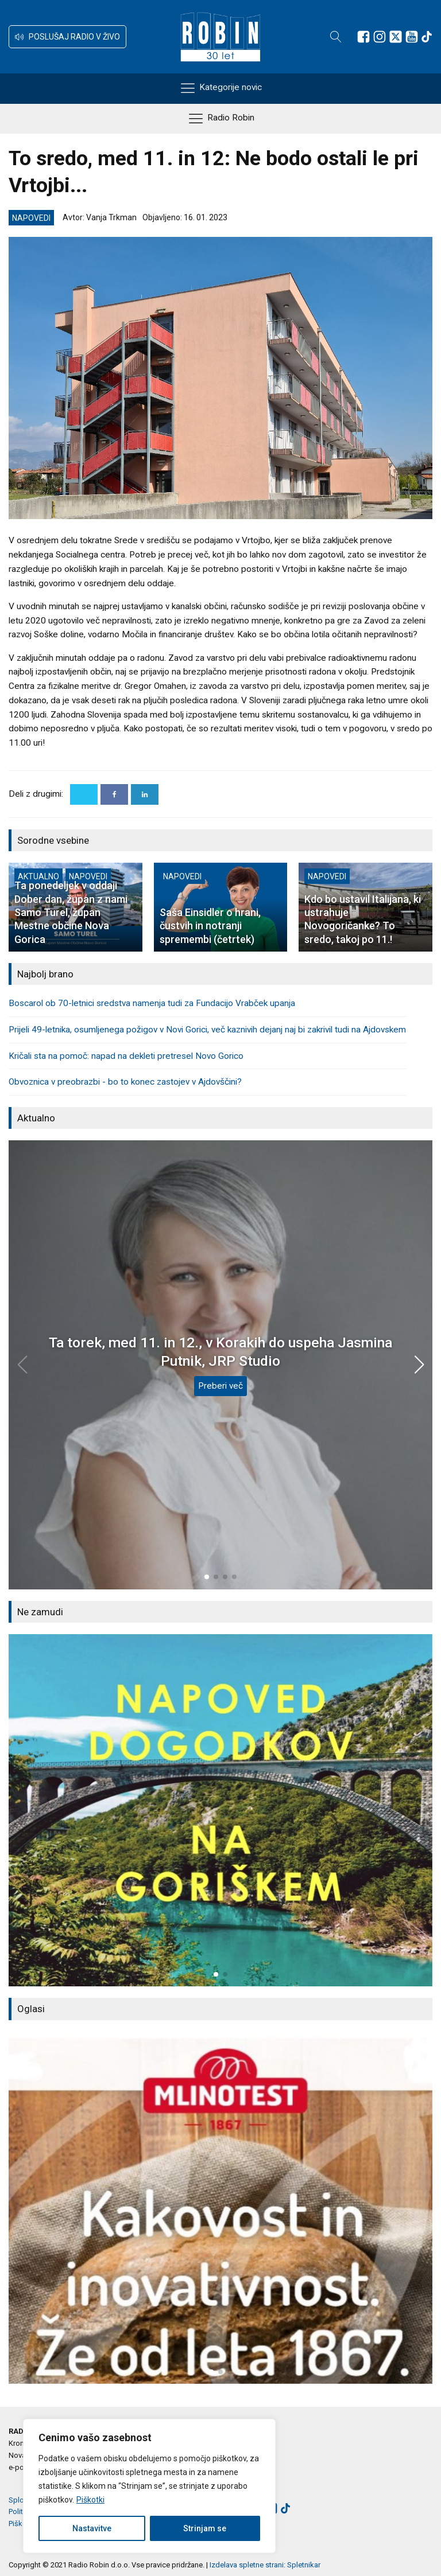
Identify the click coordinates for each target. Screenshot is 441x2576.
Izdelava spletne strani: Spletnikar (265, 2565)
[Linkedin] (144, 794)
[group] (220, 1810)
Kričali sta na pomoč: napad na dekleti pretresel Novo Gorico (126, 1056)
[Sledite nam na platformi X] (396, 37)
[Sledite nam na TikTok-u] (426, 36)
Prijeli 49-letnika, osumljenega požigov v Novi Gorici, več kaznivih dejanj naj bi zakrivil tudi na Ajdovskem (207, 1029)
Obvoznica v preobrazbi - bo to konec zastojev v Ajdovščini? (125, 1082)
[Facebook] (114, 794)
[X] (84, 794)
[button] (67, 36)
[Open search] (336, 36)
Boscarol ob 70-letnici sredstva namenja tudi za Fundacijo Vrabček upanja (152, 1003)
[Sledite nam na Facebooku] (363, 37)
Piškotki (90, 2499)
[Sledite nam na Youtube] (412, 37)
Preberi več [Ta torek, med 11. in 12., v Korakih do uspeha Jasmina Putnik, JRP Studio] (220, 1386)
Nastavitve (91, 2528)
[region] (149, 2486)
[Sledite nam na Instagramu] (379, 37)
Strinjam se (204, 2528)
